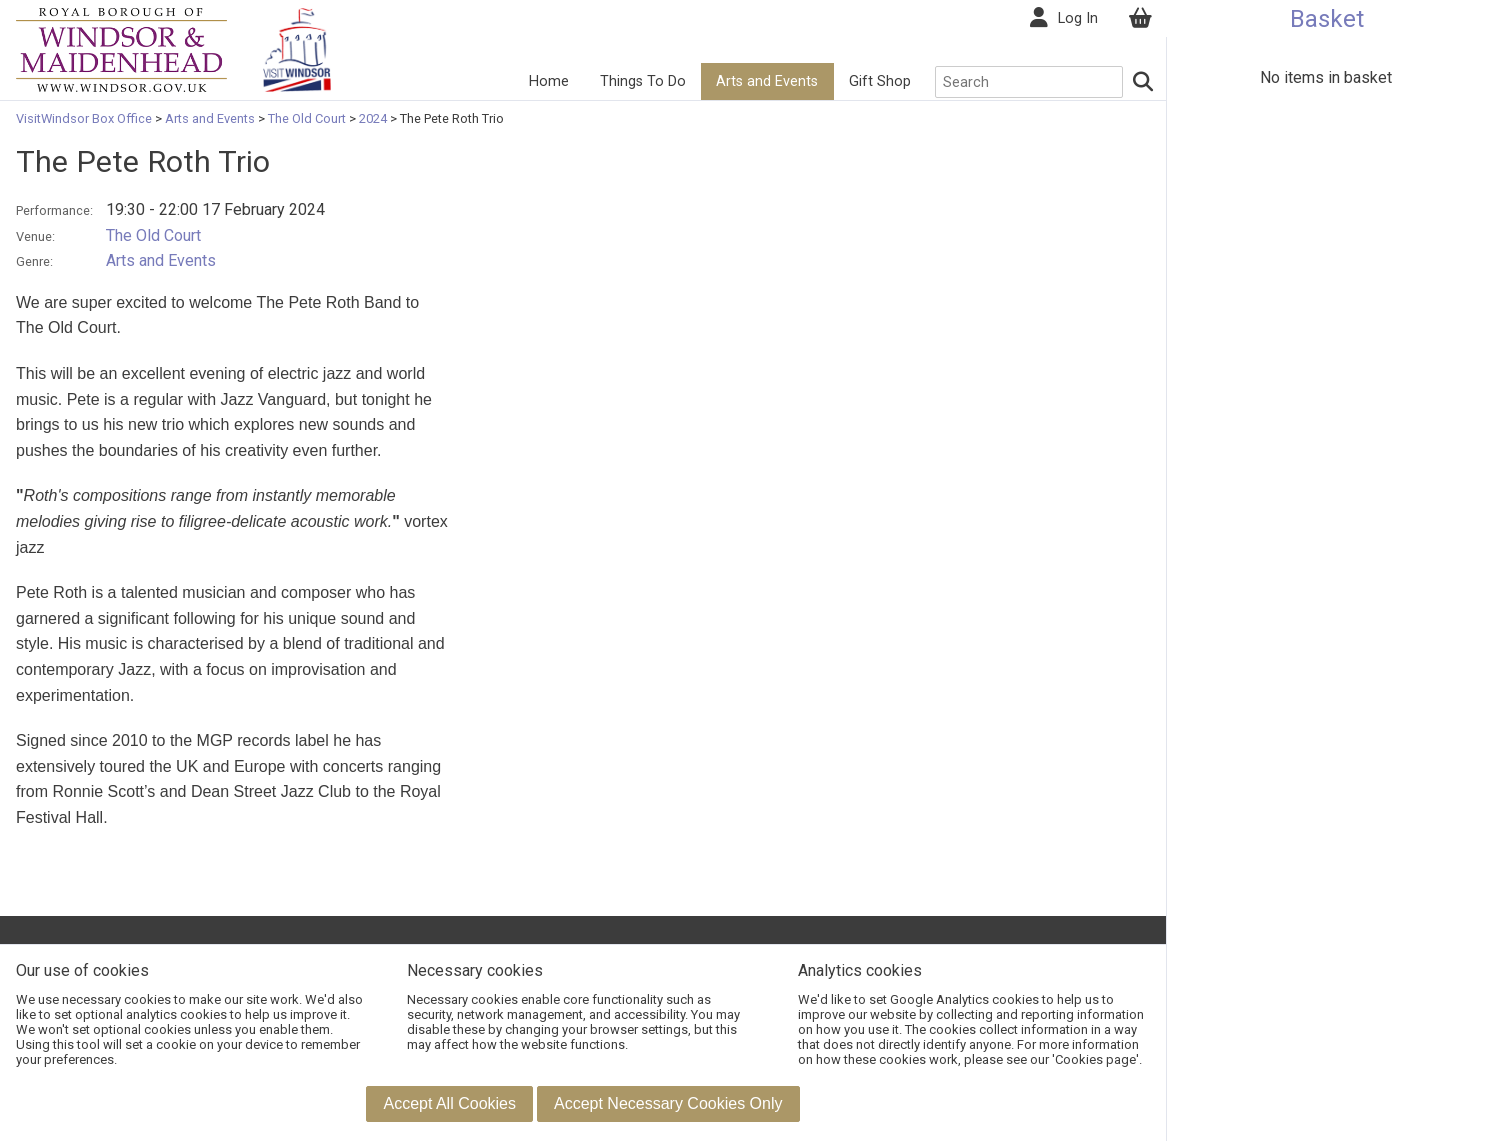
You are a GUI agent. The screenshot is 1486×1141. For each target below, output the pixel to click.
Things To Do (641, 81)
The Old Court (307, 118)
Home (548, 81)
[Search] (1142, 82)
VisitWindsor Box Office (85, 118)
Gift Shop (879, 81)
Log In (1077, 18)
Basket (1327, 19)
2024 (373, 118)
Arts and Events (766, 81)
